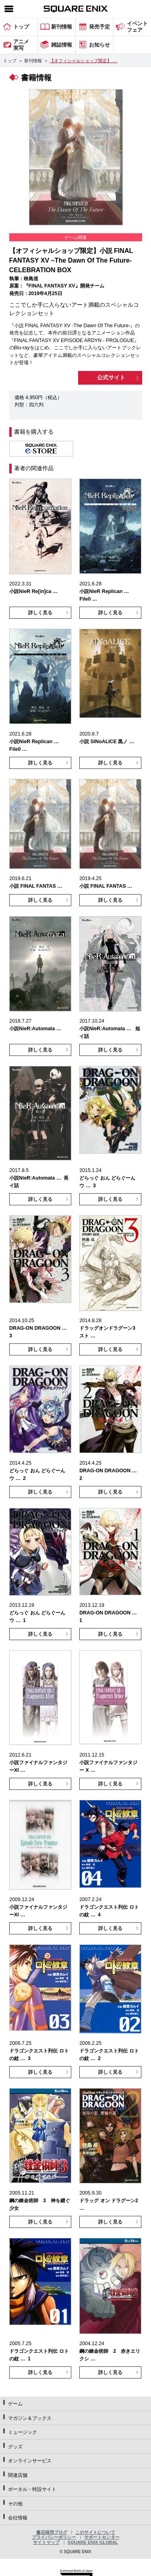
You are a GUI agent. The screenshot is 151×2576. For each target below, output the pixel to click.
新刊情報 (33, 60)
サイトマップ (46, 2542)
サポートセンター (102, 2537)
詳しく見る (40, 612)
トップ (10, 60)
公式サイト (111, 377)
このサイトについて (95, 2532)
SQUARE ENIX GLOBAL (93, 2542)
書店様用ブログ (51, 2532)
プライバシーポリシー (54, 2537)
